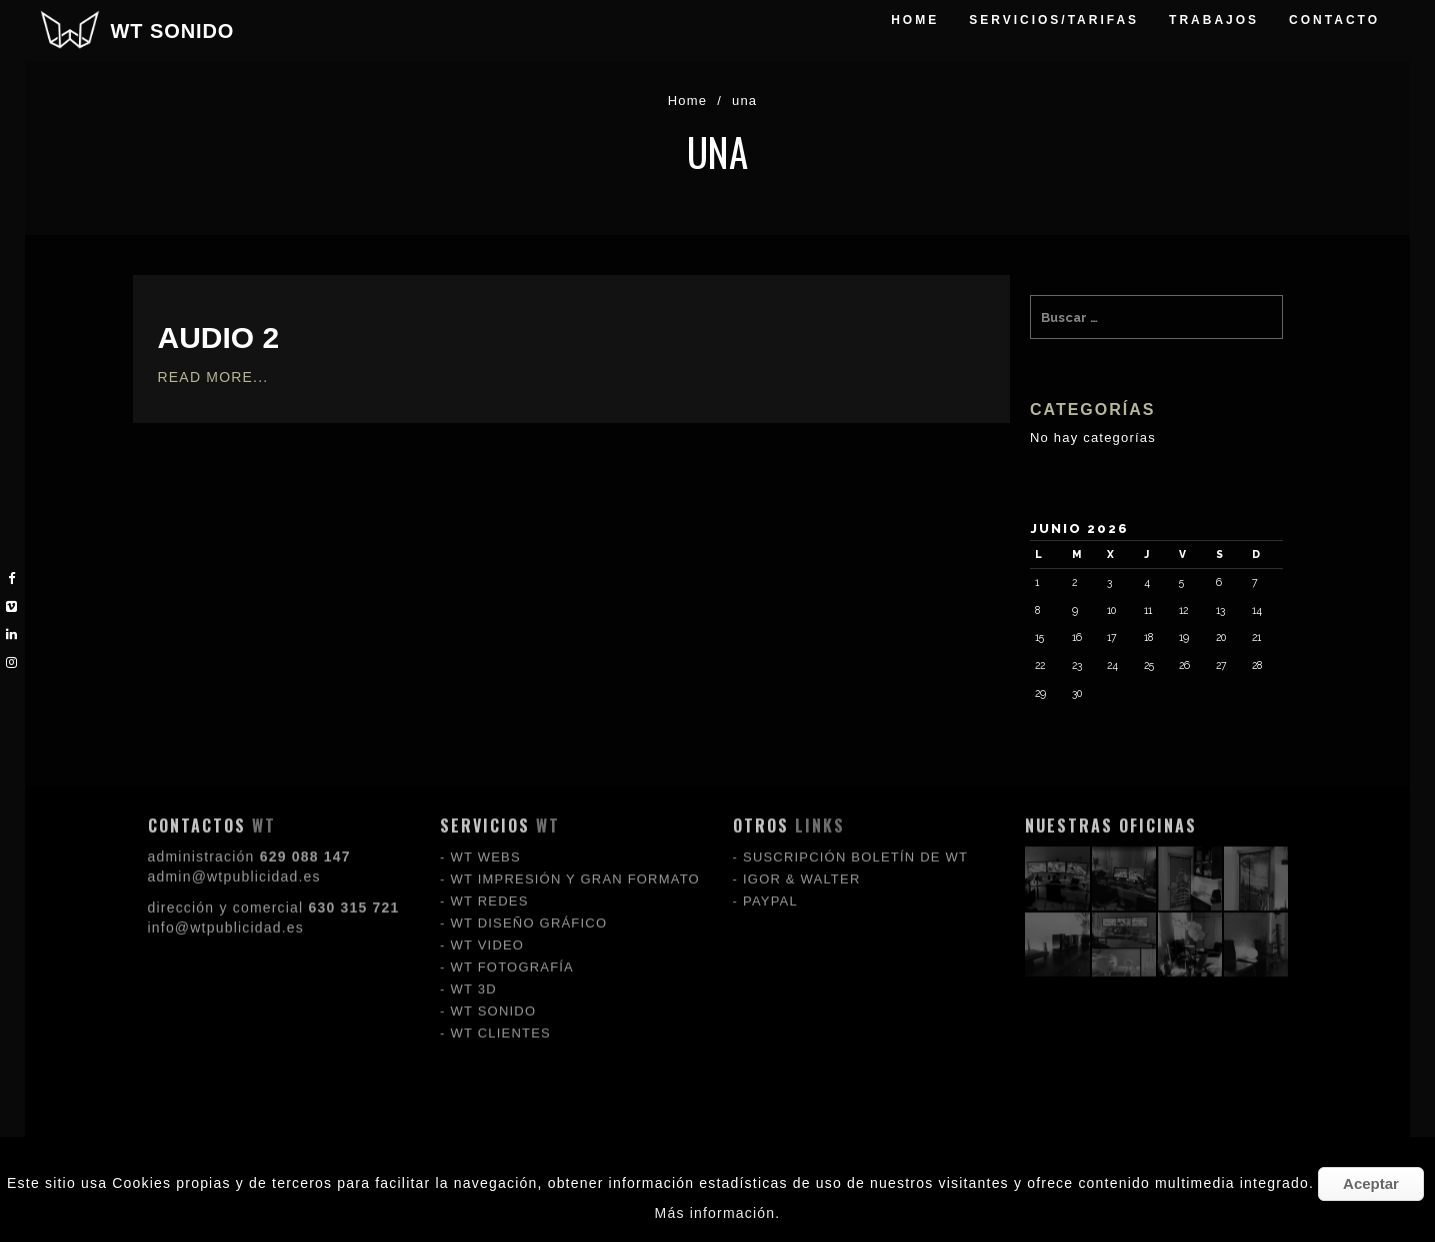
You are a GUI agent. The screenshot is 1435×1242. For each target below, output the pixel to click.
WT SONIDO (173, 31)
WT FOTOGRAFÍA (512, 861)
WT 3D (474, 883)
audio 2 (219, 337)
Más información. (718, 1213)
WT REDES (490, 795)
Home (915, 20)
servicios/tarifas (1054, 20)
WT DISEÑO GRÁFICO (529, 817)
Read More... (213, 377)
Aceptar (1371, 1183)
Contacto (1334, 20)
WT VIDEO (488, 839)
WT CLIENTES (501, 927)
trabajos (1214, 20)
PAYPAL (770, 795)
